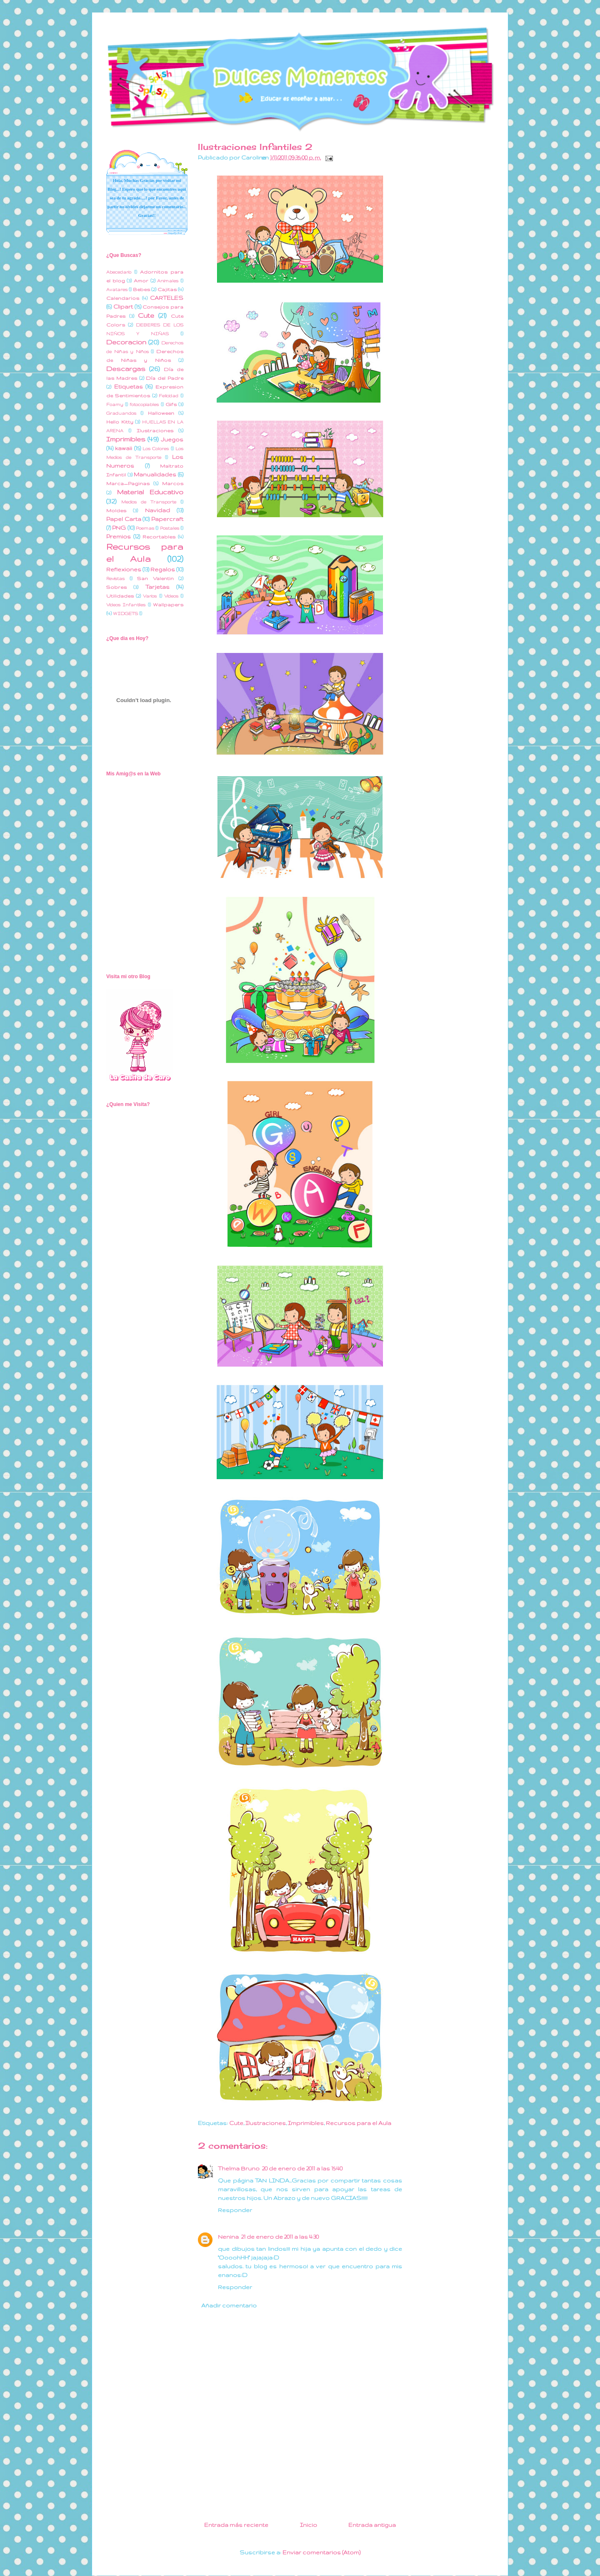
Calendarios (122, 298)
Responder (235, 2210)
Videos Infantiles (125, 604)
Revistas (115, 578)
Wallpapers (168, 604)
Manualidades (155, 474)
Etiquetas (128, 386)
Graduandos (121, 413)
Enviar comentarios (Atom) (321, 2552)
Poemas (145, 528)
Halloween (161, 413)
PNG (119, 528)
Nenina (228, 2237)
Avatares (117, 289)
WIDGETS (125, 613)
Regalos (162, 569)
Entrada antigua (372, 2525)
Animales (167, 280)
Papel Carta (123, 519)
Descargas (125, 368)
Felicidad (168, 395)
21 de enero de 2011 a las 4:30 (280, 2237)
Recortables (158, 536)
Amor (141, 280)
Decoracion (126, 342)
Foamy (114, 404)
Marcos (172, 483)
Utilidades (120, 595)
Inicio (308, 2525)
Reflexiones (123, 569)
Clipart (123, 306)
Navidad (157, 510)
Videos (171, 595)
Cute (236, 2123)
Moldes (116, 510)
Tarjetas (157, 587)
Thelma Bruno (239, 2168)
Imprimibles (306, 2123)
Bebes (141, 289)
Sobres (116, 587)
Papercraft (167, 519)
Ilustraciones (265, 2123)
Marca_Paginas (128, 483)
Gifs (171, 404)
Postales (169, 528)
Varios (150, 595)
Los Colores (155, 448)
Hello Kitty (119, 421)
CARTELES (166, 298)
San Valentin (155, 578)
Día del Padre (164, 378)
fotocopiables (144, 404)
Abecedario (118, 271)
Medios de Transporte (148, 501)
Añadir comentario (229, 2305)
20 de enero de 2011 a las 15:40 (302, 2168)
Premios (118, 536)
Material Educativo (150, 492)
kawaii (123, 448)
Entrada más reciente (236, 2525)
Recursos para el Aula (358, 2123)
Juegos (172, 439)
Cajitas (167, 289)
